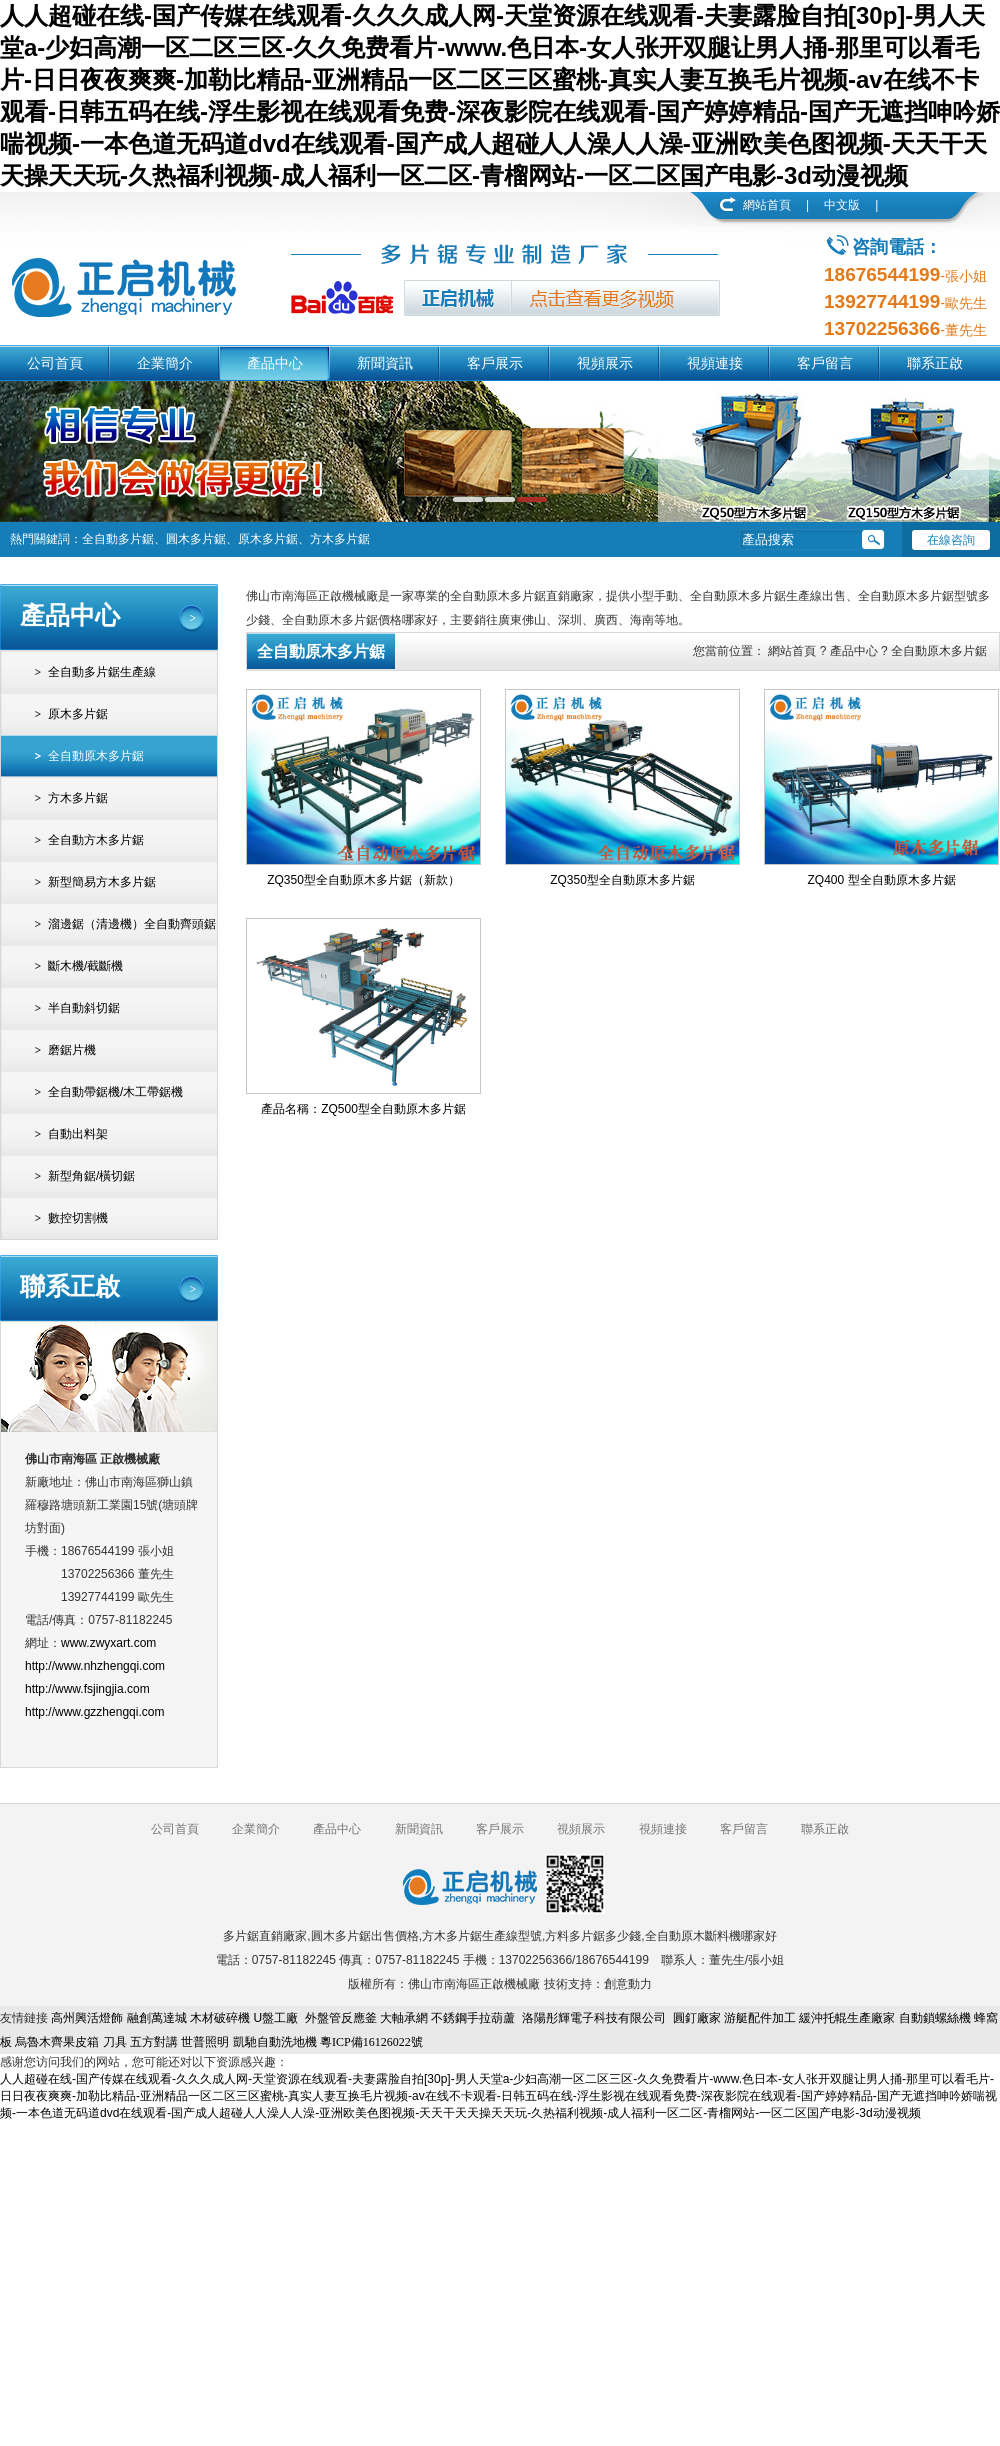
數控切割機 (78, 1218)
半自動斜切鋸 (84, 1008)
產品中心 (275, 363)
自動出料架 (78, 1134)
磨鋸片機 (72, 1050)
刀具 (115, 2042)
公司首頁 (55, 363)
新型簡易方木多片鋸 (102, 882)
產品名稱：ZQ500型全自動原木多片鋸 (363, 1109)
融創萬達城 (157, 2018)
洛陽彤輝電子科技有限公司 (594, 2018)
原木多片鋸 (78, 714)
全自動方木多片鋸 (96, 840)
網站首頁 (767, 205)
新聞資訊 (385, 363)
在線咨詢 (951, 540)
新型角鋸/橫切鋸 (91, 1176)
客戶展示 (495, 363)
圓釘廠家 (697, 2018)
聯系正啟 (935, 363)
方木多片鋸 (78, 798)
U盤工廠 (275, 2018)
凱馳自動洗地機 (275, 2042)
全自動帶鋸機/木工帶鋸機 (115, 1092)
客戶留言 (825, 363)
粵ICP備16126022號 (371, 2042)
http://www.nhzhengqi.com (95, 1666)
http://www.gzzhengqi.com (94, 1712)
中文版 (842, 205)
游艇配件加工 (760, 2018)
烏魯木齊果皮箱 (57, 2042)
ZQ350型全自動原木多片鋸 (622, 880)
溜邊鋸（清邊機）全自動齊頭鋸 (132, 924)
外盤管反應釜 (341, 2018)
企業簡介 (165, 363)
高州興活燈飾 (87, 2018)
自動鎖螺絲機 (935, 2018)
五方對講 (154, 2042)
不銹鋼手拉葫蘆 (473, 2018)
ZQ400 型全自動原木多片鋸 (881, 880)
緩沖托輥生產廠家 (847, 2018)
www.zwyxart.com (108, 1643)
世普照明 (205, 2042)
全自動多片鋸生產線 (102, 672)
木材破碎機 (220, 2018)
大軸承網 (404, 2018)
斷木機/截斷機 (85, 966)
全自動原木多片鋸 (96, 756)
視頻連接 (715, 363)
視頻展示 (605, 363)
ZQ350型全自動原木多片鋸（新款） (363, 880)
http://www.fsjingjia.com (87, 1689)
